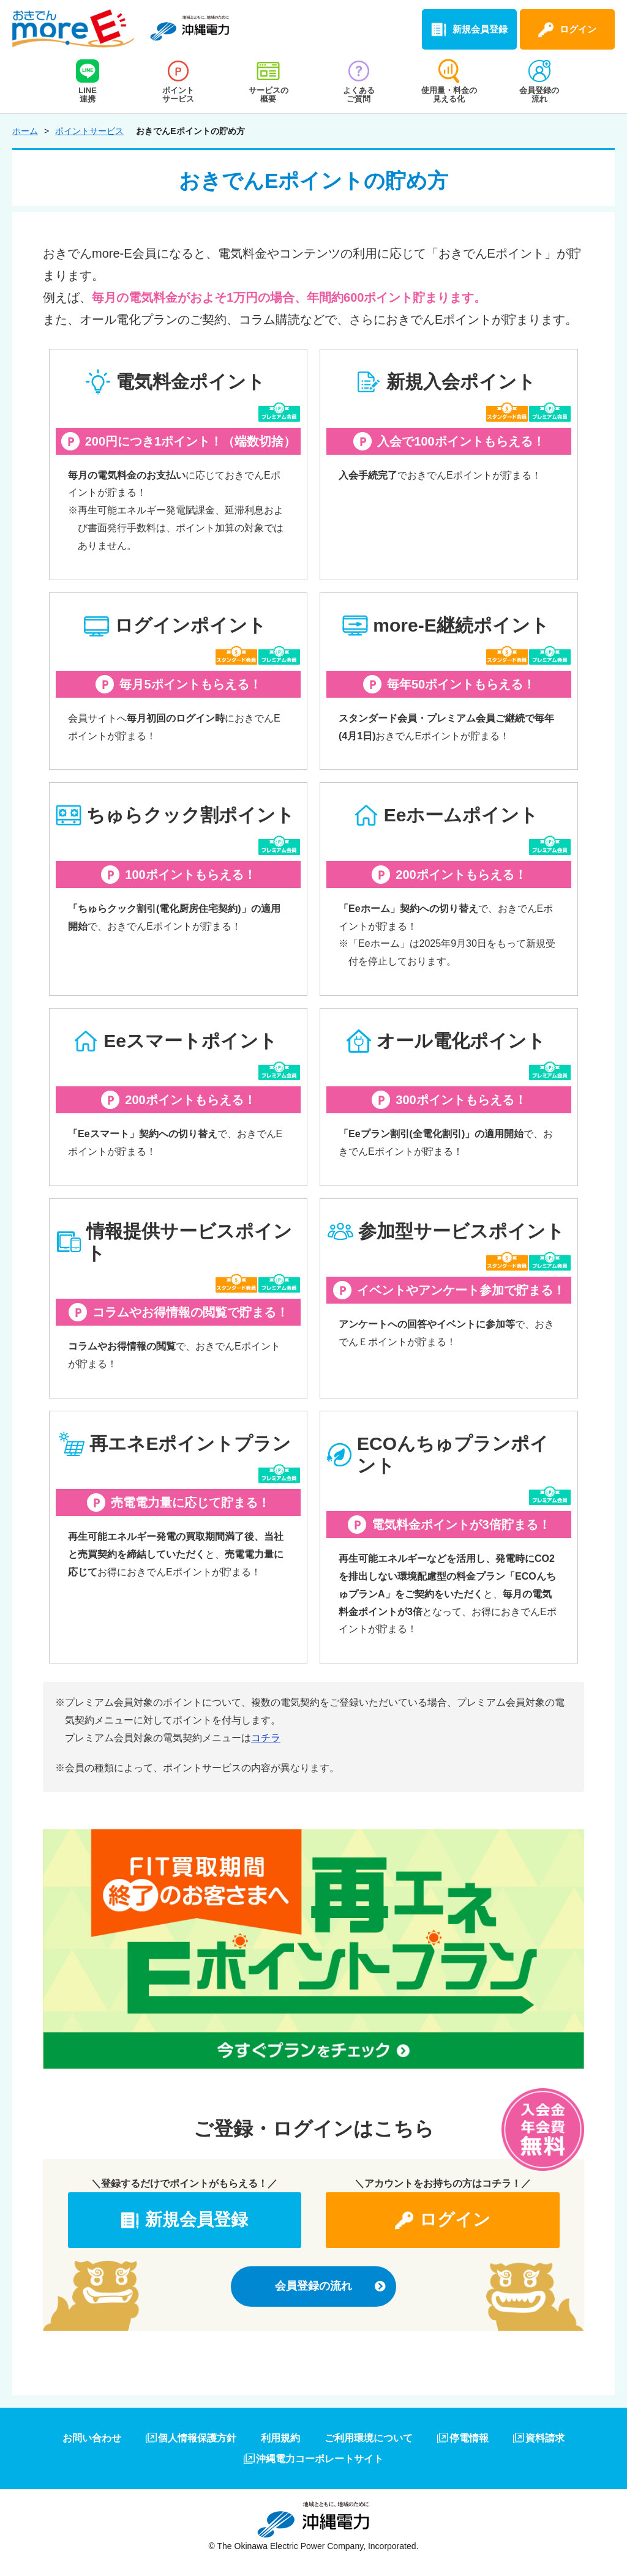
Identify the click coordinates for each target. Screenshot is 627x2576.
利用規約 (280, 2438)
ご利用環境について (369, 2438)
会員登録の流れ (313, 2286)
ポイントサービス (89, 131)
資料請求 (545, 2438)
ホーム (25, 131)
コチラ (265, 1738)
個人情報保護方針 (197, 2438)
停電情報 (469, 2438)
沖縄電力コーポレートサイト (319, 2459)
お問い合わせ (91, 2438)
